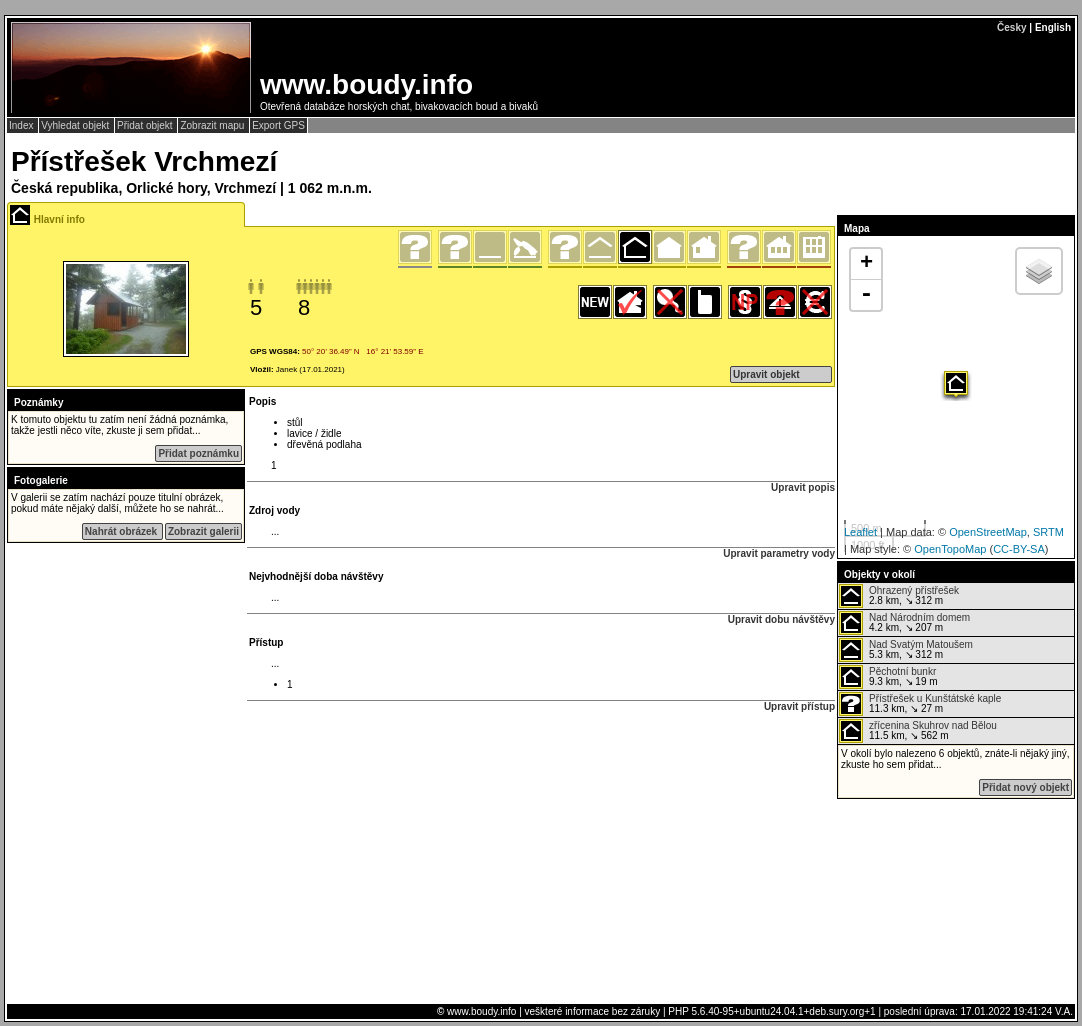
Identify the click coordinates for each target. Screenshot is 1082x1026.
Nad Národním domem (919, 617)
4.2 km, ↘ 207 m (904, 623)
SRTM (1048, 532)
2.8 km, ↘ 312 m (899, 596)
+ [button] (866, 264)
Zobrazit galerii (203, 531)
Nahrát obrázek (122, 531)
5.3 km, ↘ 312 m (906, 650)
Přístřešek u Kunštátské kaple (935, 698)
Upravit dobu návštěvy (781, 619)
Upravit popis (803, 487)
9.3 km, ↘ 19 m (888, 677)
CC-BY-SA (1019, 549)
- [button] (866, 295)
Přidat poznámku (198, 453)
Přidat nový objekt (1025, 787)
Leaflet (860, 532)
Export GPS (278, 125)
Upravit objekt (766, 374)
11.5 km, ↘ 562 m (918, 731)
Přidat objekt (146, 125)
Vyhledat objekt (76, 125)
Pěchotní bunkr (902, 671)
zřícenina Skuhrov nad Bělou (933, 725)
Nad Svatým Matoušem (921, 644)
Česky (1011, 27)
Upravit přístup (799, 706)
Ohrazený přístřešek (914, 590)
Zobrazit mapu (213, 125)
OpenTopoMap (950, 549)
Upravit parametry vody (779, 553)
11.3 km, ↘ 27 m (920, 704)
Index (22, 125)
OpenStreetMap (988, 532)
